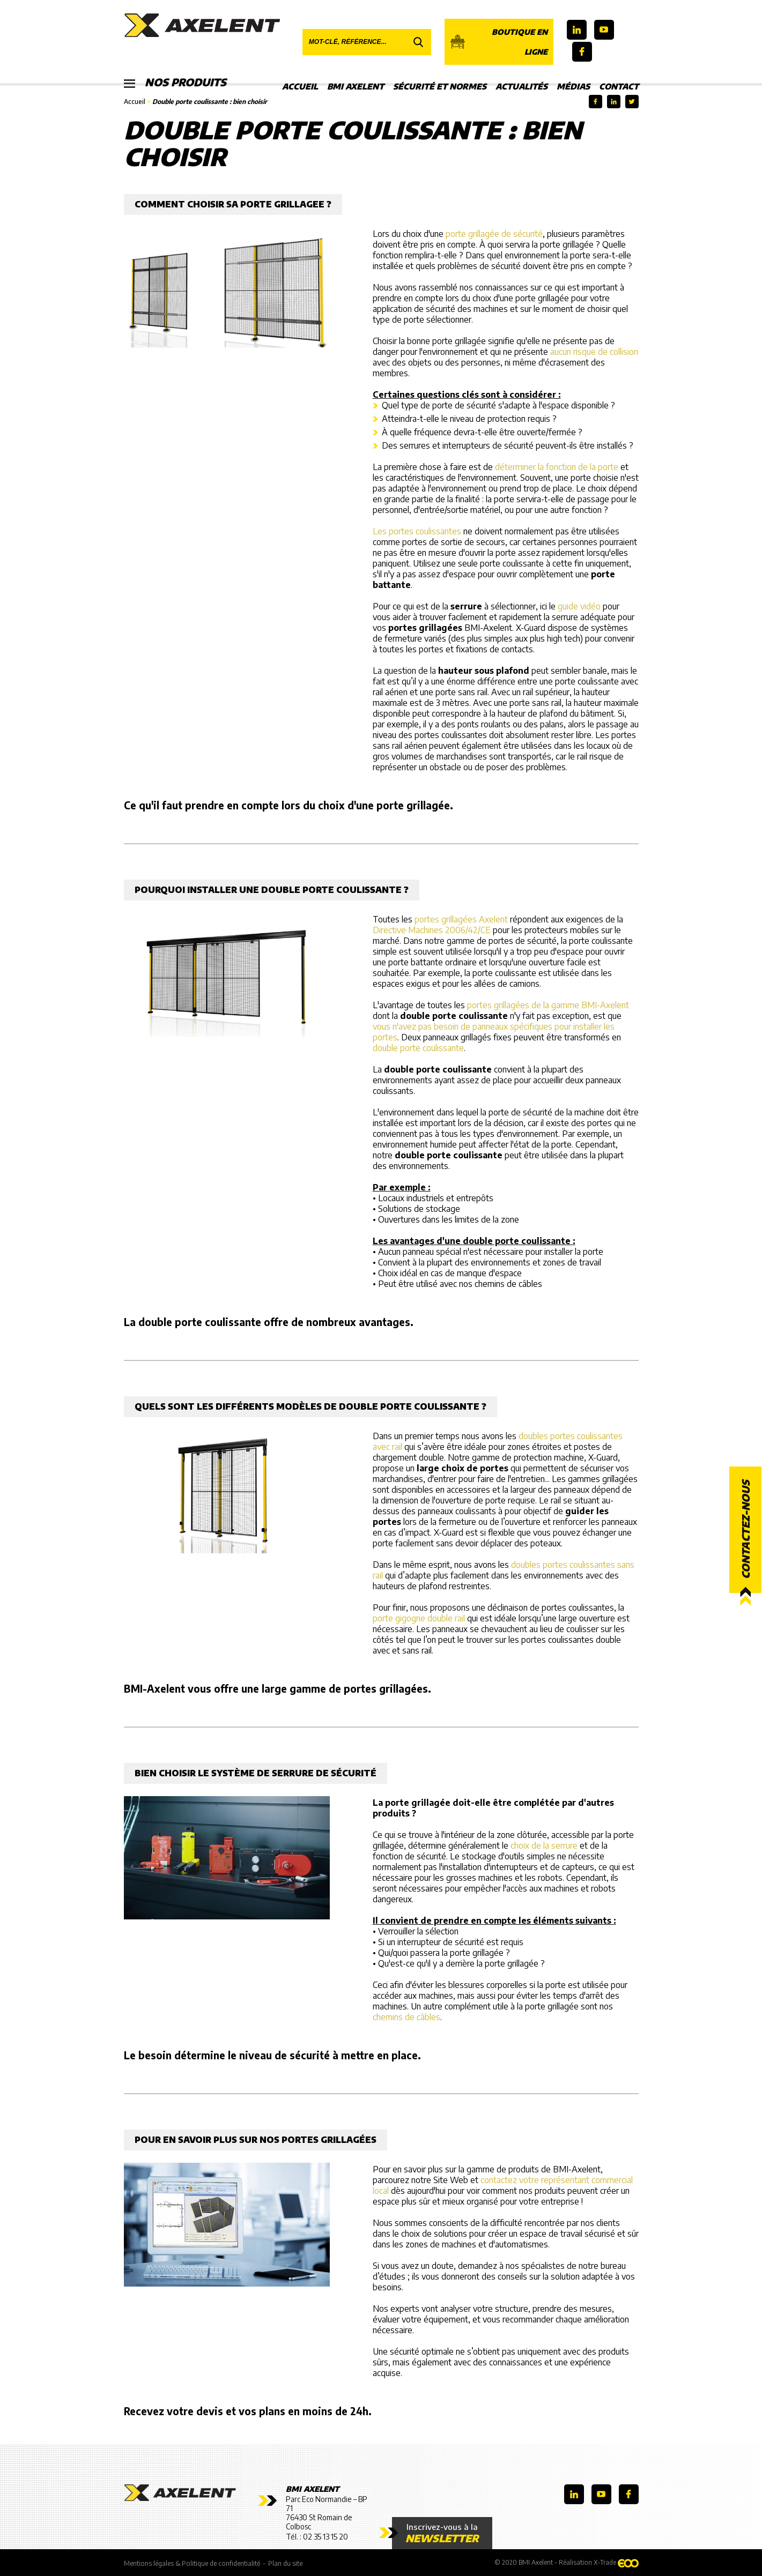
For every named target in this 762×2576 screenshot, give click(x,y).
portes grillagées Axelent (461, 919)
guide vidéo (579, 606)
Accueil (300, 86)
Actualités (521, 86)
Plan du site (285, 2563)
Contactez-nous (745, 1529)
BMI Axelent (355, 86)
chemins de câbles (406, 2017)
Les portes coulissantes (417, 531)
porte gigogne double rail (419, 1618)
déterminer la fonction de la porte (556, 466)
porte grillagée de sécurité (494, 233)
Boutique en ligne (499, 41)
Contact (619, 86)
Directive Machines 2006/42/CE (432, 930)
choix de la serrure (544, 1845)
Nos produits (176, 83)
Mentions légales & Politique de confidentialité (192, 2563)
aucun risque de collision (594, 351)
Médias (573, 86)
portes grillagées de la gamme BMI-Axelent (548, 1005)
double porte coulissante (418, 1048)
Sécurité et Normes (439, 86)
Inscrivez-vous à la (442, 2533)
